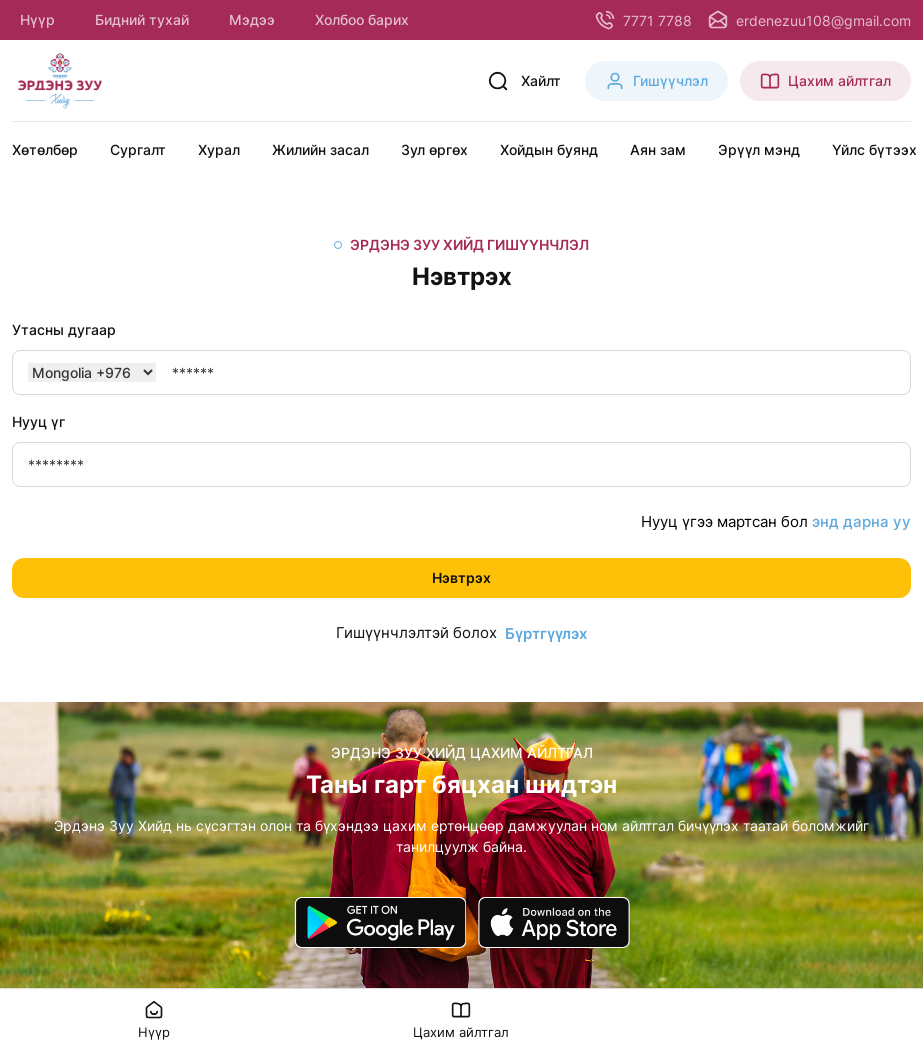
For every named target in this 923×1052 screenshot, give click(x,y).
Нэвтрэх (461, 577)
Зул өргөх (434, 149)
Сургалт (138, 149)
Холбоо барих (362, 19)
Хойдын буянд (549, 149)
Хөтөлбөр (45, 149)
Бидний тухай (142, 19)
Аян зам (658, 149)
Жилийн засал (320, 149)
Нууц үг (38, 421)
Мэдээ (252, 19)
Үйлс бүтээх (874, 149)
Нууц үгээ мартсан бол (776, 522)
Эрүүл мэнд (759, 149)
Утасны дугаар (64, 329)
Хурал (219, 149)
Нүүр (37, 19)
